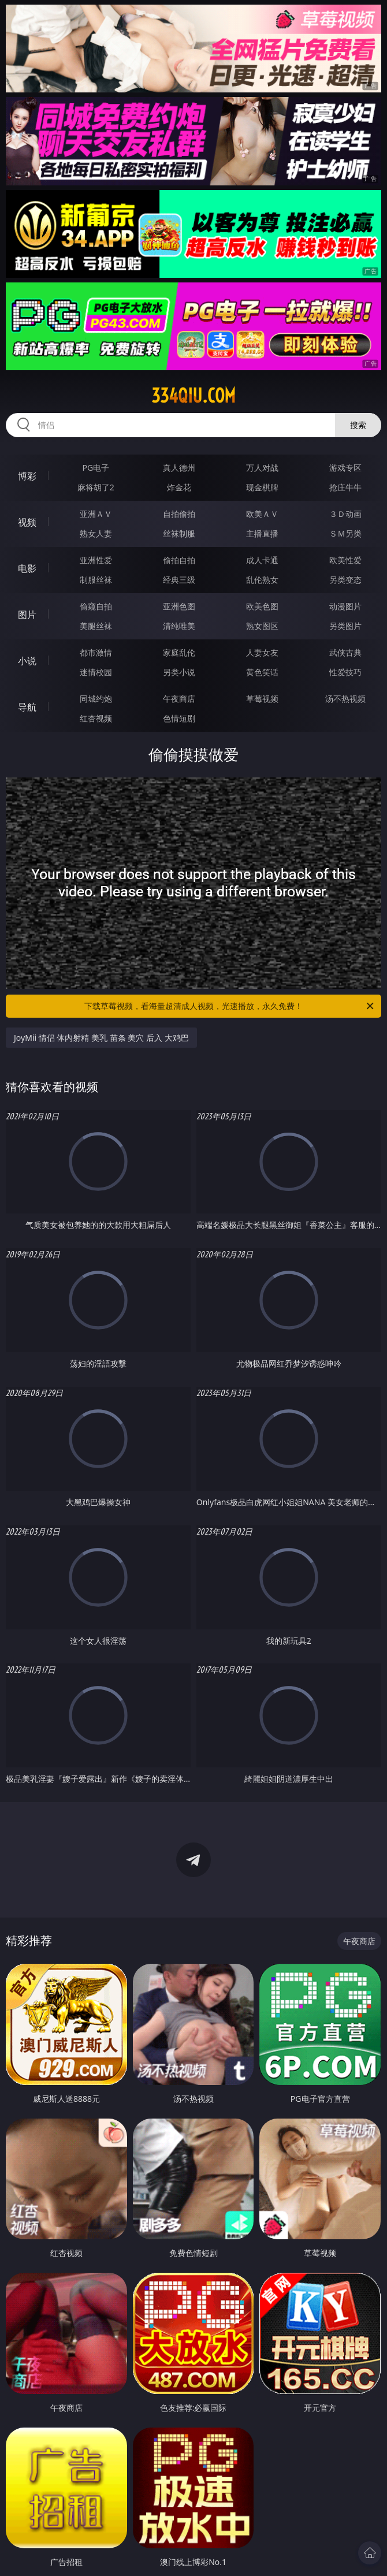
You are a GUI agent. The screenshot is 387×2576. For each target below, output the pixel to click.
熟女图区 (262, 625)
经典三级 (179, 579)
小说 (27, 660)
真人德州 (179, 467)
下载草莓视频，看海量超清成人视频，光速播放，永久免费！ (229, 1006)
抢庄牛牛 (345, 487)
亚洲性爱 (96, 559)
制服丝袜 (96, 579)
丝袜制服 (179, 533)
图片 (27, 614)
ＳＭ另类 (345, 533)
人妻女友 (262, 652)
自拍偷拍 (179, 513)
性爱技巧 (345, 672)
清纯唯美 (179, 625)
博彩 (27, 476)
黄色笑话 (262, 672)
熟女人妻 (96, 533)
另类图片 (345, 625)
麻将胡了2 (95, 487)
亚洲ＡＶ (96, 513)
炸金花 (179, 487)
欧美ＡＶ (262, 513)
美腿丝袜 (96, 625)
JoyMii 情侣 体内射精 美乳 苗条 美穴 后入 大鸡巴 (101, 1037)
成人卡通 (262, 559)
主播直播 (262, 533)
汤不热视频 (345, 698)
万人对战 (262, 467)
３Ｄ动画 (345, 513)
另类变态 (345, 579)
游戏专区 (345, 467)
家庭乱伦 (179, 652)
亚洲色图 (179, 606)
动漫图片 (345, 606)
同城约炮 (96, 698)
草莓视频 (262, 698)
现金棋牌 (262, 487)
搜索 (358, 424)
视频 (27, 522)
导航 (27, 707)
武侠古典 (345, 652)
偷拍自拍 (179, 559)
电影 (27, 568)
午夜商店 (179, 698)
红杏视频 (96, 718)
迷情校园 (96, 672)
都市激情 (96, 652)
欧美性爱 (345, 559)
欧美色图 (262, 606)
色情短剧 (179, 718)
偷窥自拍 (96, 606)
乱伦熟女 (262, 579)
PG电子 (95, 467)
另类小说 (179, 672)
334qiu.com (193, 395)
